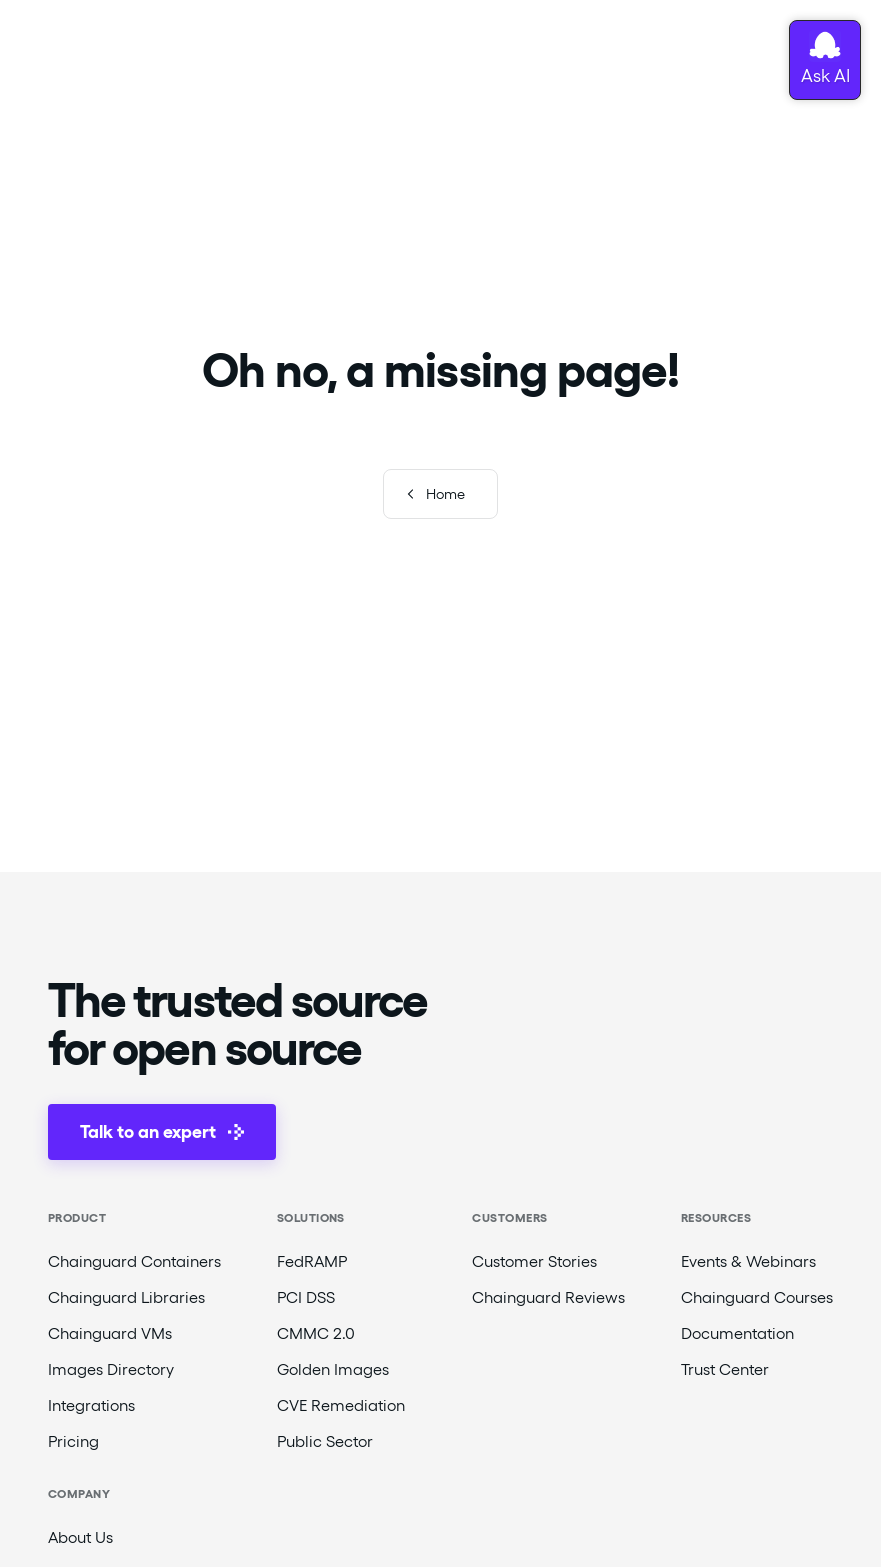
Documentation (737, 1333)
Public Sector (325, 1441)
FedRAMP (312, 1261)
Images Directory (111, 1369)
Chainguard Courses (757, 1297)
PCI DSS (306, 1297)
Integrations (91, 1405)
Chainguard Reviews (548, 1297)
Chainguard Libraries (126, 1297)
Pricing (73, 1441)
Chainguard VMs (110, 1333)
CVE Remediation (341, 1405)
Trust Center (725, 1369)
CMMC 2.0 (316, 1333)
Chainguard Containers (134, 1261)
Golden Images (333, 1369)
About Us (80, 1537)
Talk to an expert (162, 1131)
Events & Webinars (748, 1261)
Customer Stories (534, 1261)
